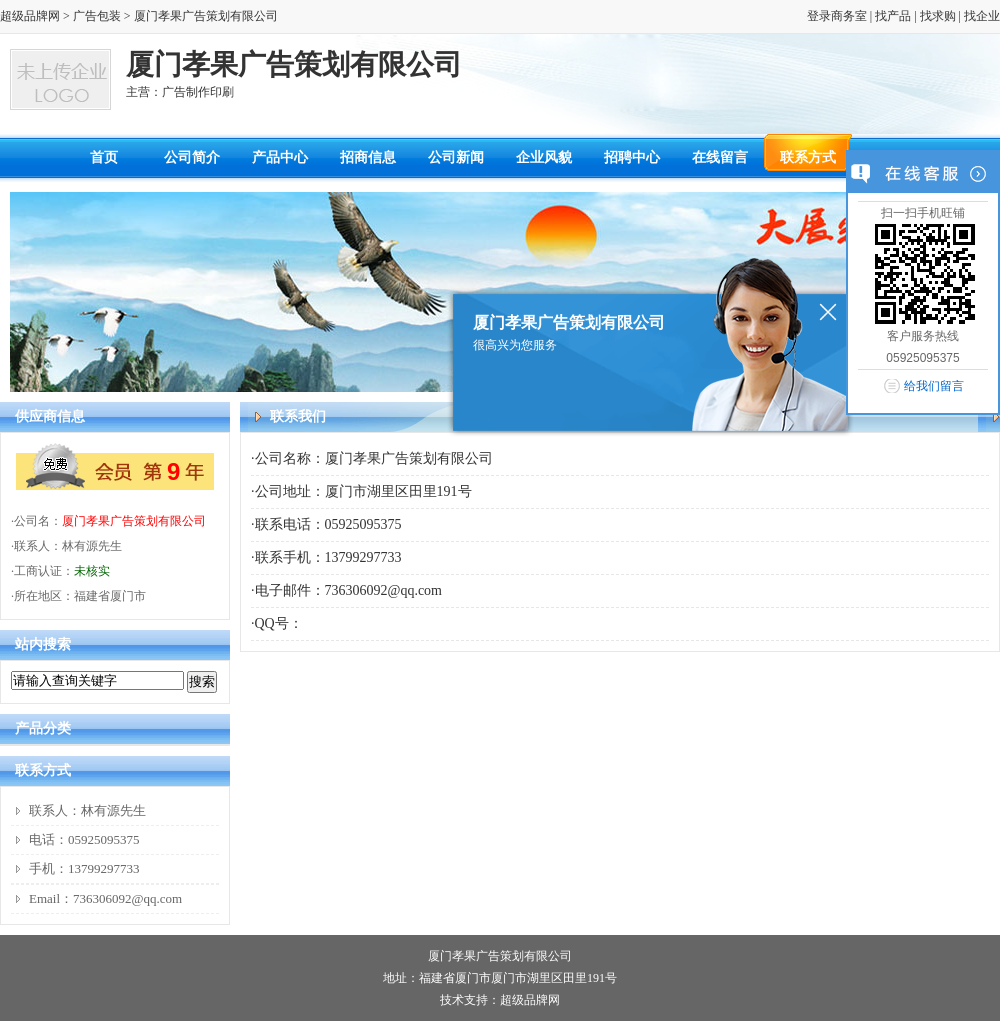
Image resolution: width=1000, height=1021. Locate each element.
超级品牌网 (30, 16)
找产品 (893, 16)
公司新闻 (456, 157)
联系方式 (808, 157)
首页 (104, 157)
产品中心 (280, 157)
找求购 (938, 16)
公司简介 (192, 157)
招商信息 (368, 157)
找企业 (982, 16)
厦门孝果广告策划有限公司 (134, 521)
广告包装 (97, 16)
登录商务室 (837, 16)
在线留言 (720, 157)
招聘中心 (632, 157)
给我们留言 (934, 386)
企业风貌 (544, 157)
